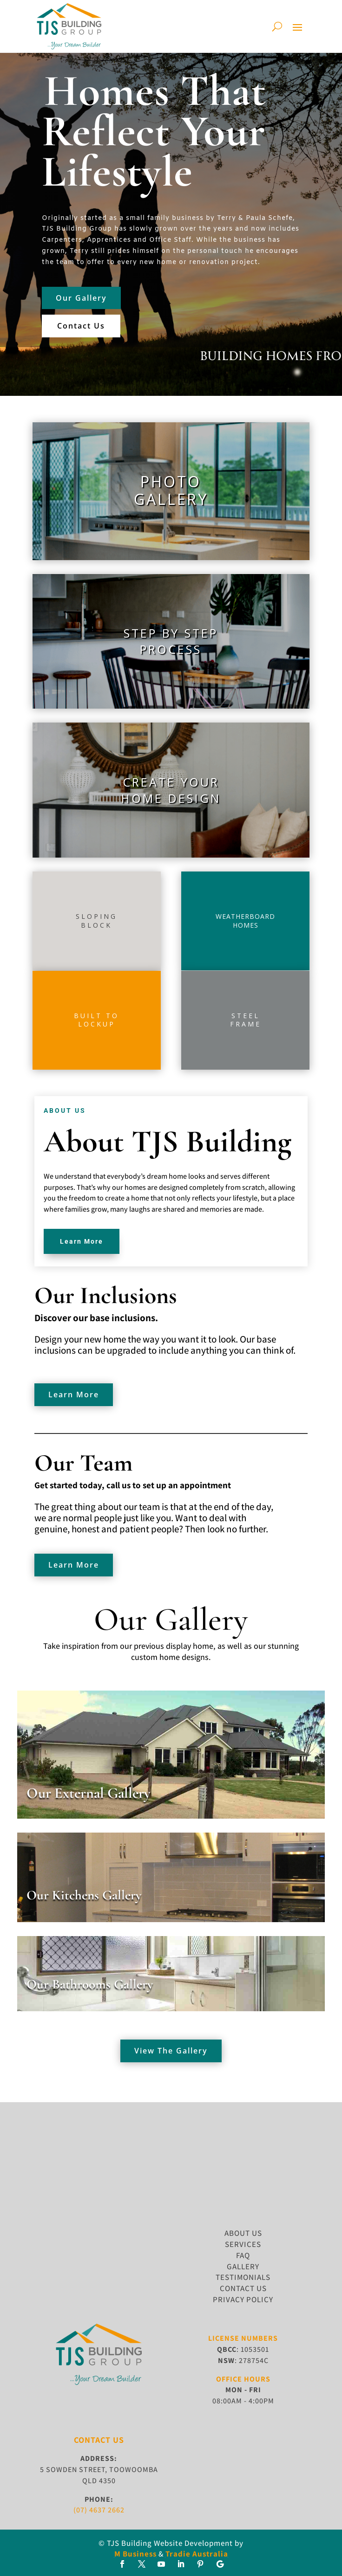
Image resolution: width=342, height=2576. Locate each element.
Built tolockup (96, 1019)
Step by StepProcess (171, 641)
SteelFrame (245, 1019)
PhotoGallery (171, 490)
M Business (135, 2554)
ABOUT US (243, 2233)
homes (245, 925)
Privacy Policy (243, 2299)
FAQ (243, 2255)
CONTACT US (243, 2288)
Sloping (96, 916)
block (96, 925)
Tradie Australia (196, 2554)
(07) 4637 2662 (99, 2510)
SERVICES (243, 2244)
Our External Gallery (88, 1793)
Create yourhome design (171, 790)
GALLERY (243, 2266)
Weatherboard (245, 916)
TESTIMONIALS (243, 2277)
